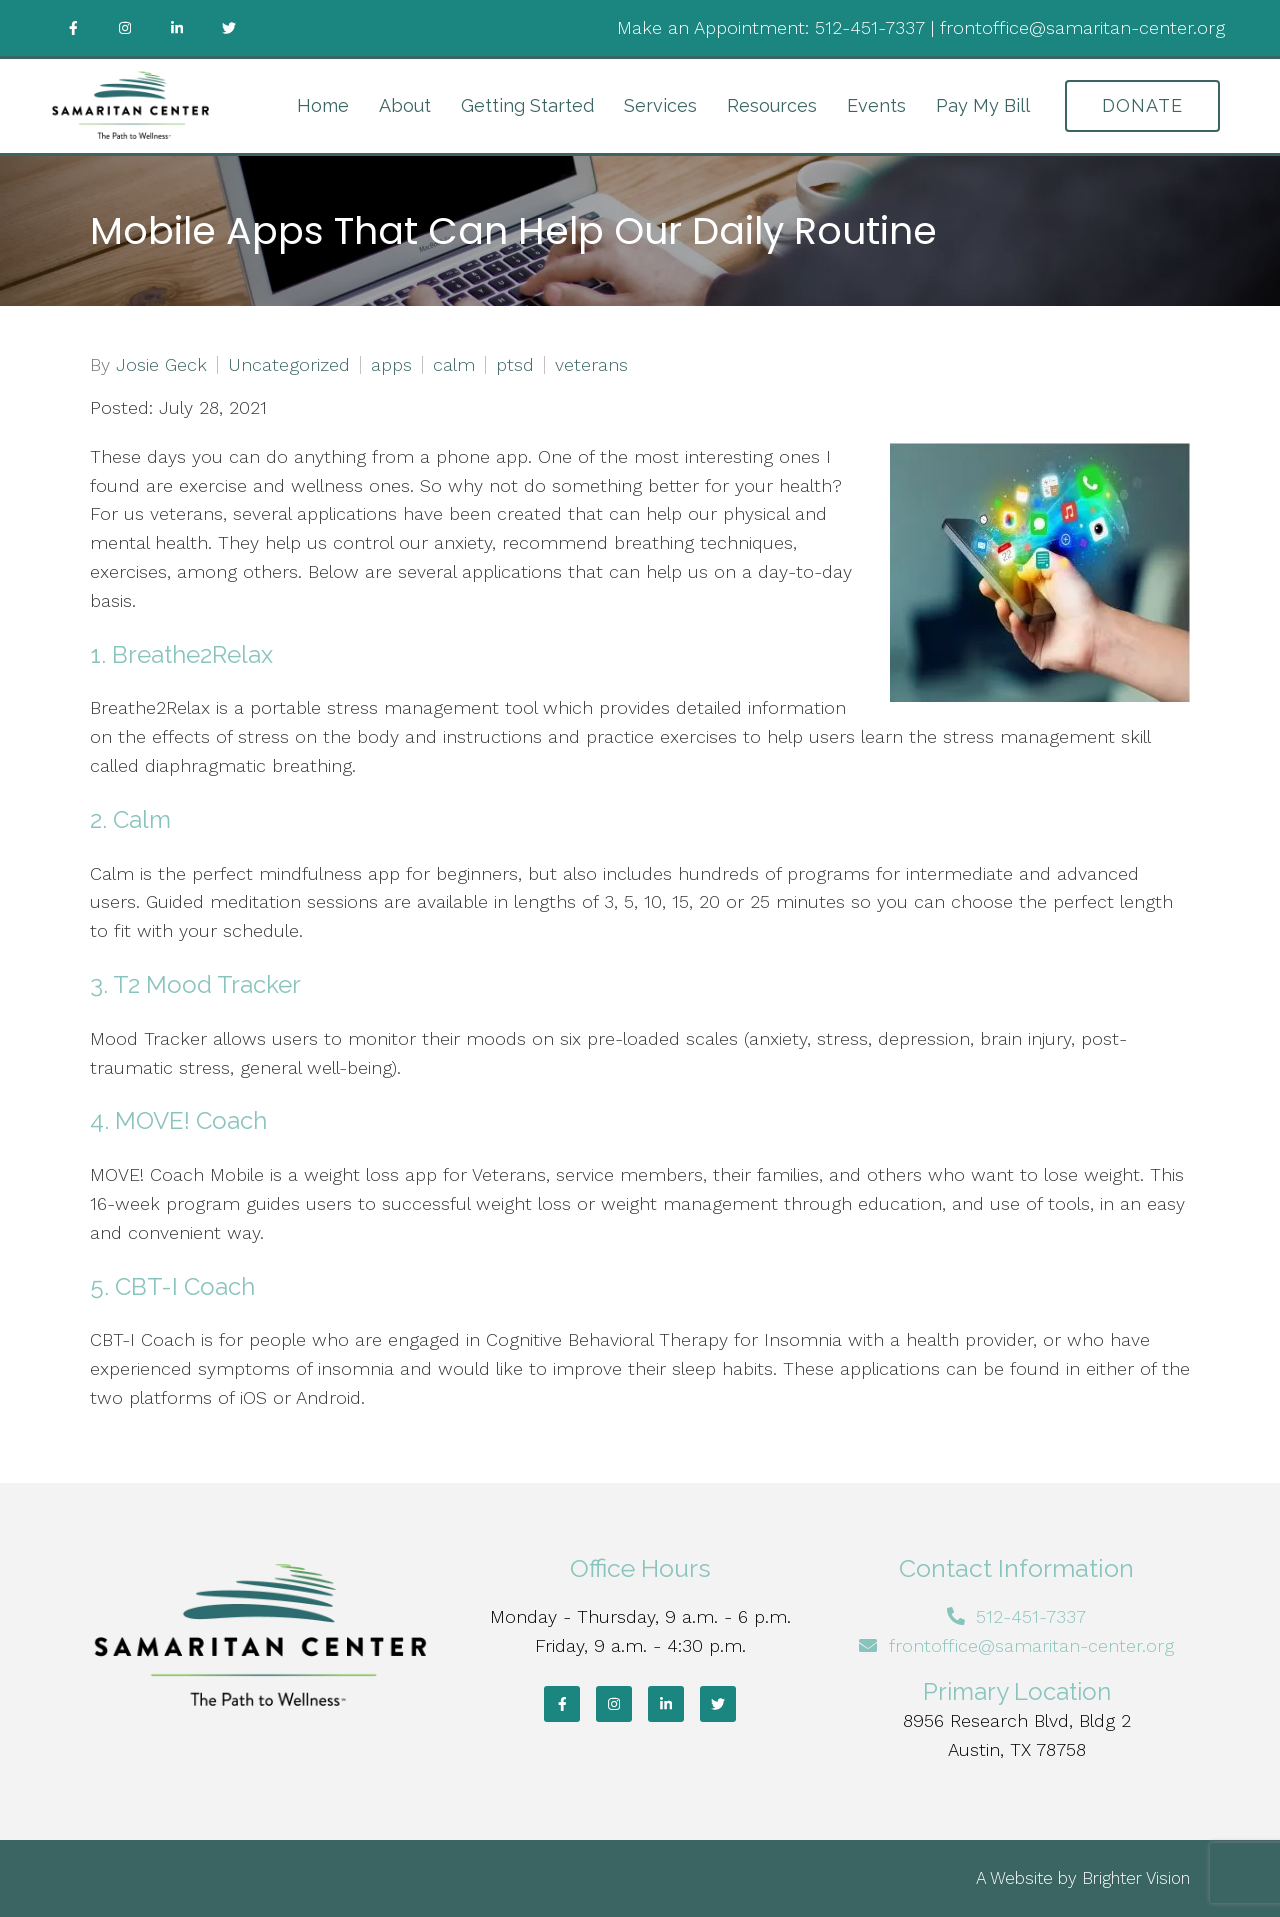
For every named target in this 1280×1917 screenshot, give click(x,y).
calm (454, 365)
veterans (591, 365)
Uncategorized (289, 365)
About (405, 105)
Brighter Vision (1136, 1878)
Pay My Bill (983, 105)
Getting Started (527, 105)
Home (323, 105)
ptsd (515, 365)
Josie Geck (161, 365)
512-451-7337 (870, 27)
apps (391, 365)
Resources (772, 105)
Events (876, 105)
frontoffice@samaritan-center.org (1082, 27)
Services (660, 105)
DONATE (1142, 105)
